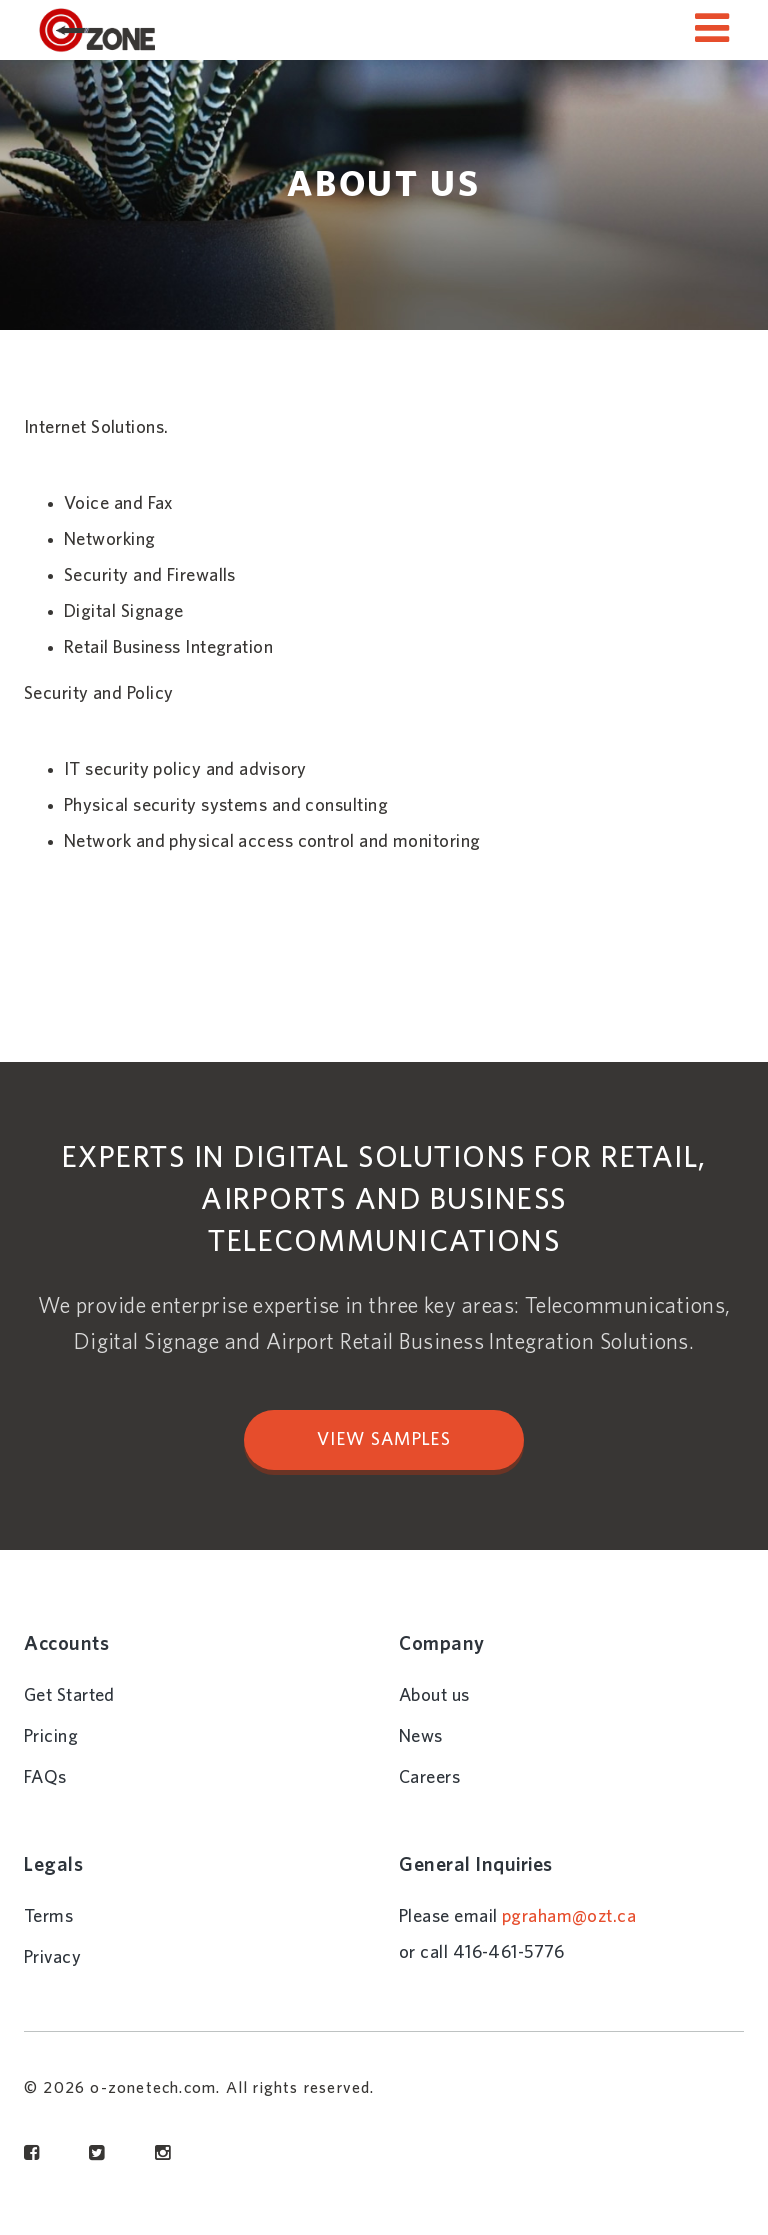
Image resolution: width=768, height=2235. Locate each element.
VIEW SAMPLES (384, 1440)
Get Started (69, 1696)
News (421, 1737)
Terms (48, 1917)
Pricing (51, 1737)
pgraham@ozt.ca (569, 1917)
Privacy (52, 1958)
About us (434, 1696)
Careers (429, 1778)
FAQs (45, 1778)
